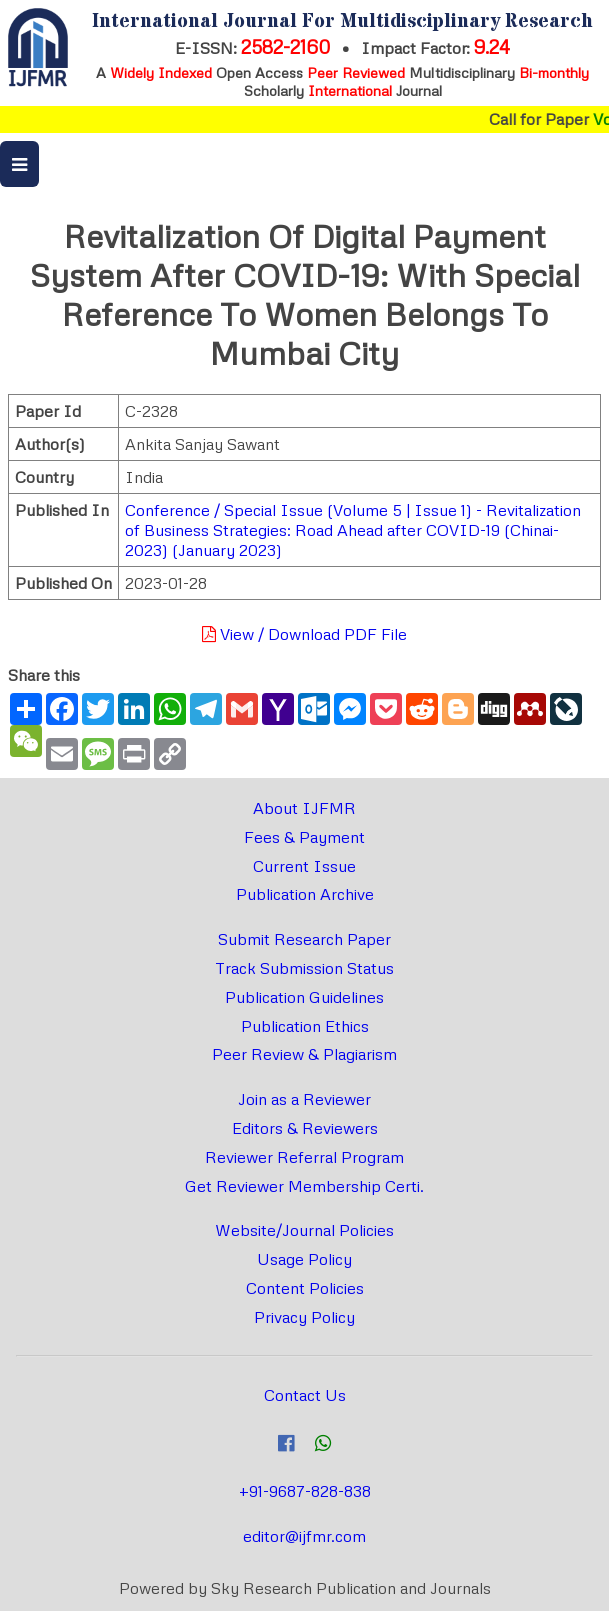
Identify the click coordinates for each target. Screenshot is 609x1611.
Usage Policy (304, 1259)
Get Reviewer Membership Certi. (304, 1186)
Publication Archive (305, 894)
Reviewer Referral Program (304, 1157)
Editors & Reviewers (305, 1128)
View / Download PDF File (304, 634)
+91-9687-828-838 (305, 1491)
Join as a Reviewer (304, 1099)
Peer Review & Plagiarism (304, 1054)
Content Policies (305, 1288)
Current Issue (304, 866)
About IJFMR (304, 808)
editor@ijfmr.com (304, 1536)
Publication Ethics (305, 1026)
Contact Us (305, 1395)
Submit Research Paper (304, 939)
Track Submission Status (304, 968)
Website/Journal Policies (304, 1230)
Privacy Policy (304, 1317)
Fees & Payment (304, 837)
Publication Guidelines (304, 997)
